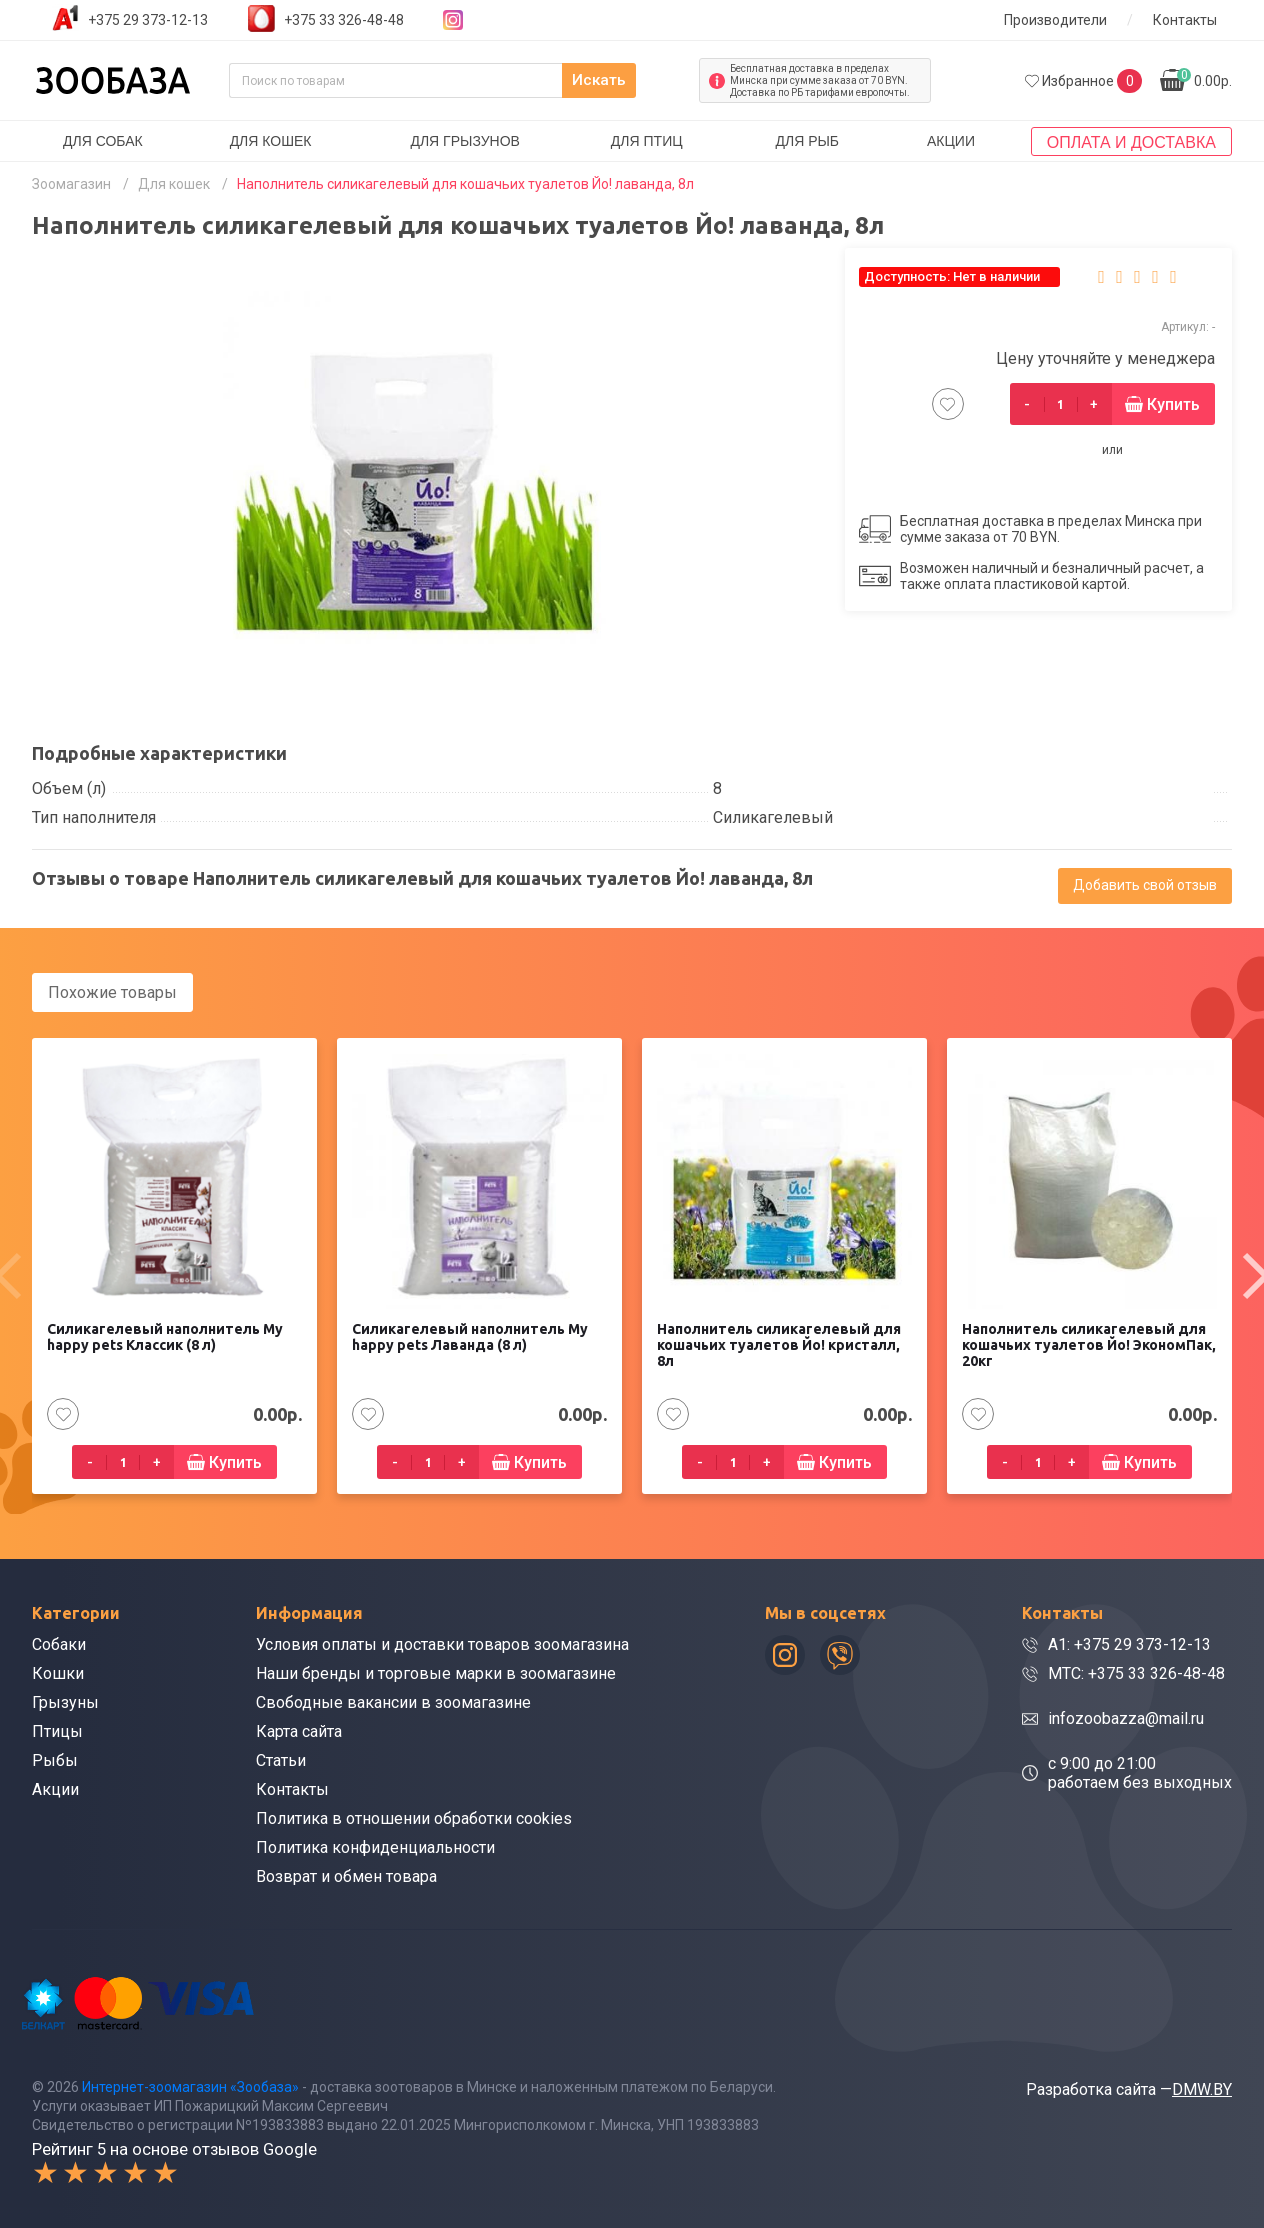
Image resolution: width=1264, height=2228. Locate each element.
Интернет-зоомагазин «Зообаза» (190, 2085)
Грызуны (65, 1701)
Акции (951, 141)
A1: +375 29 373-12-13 (1129, 1643)
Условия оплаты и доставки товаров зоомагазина (442, 1643)
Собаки (59, 1643)
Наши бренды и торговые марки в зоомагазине (436, 1672)
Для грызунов (465, 141)
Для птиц (647, 141)
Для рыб (807, 141)
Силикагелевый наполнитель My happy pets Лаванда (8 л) (470, 1336)
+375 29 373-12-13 (148, 20)
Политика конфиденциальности (375, 1846)
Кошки (58, 1672)
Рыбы (55, 1759)
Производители (1055, 20)
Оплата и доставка (1131, 142)
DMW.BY (1202, 2087)
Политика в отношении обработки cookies (414, 1817)
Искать (641, 80)
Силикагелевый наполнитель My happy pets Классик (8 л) (165, 1336)
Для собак (103, 141)
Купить (1173, 404)
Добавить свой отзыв (1145, 885)
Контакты (1185, 20)
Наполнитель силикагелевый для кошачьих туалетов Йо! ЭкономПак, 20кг (1089, 1344)
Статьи (281, 1759)
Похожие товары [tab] (112, 992)
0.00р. (1204, 78)
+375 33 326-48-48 (344, 20)
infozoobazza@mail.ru (1126, 1717)
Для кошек (271, 141)
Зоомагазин (71, 184)
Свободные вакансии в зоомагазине (393, 1701)
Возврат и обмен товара (346, 1875)
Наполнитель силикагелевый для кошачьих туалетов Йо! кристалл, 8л (779, 1344)
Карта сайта (299, 1730)
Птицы (57, 1730)
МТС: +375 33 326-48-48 (1136, 1672)
